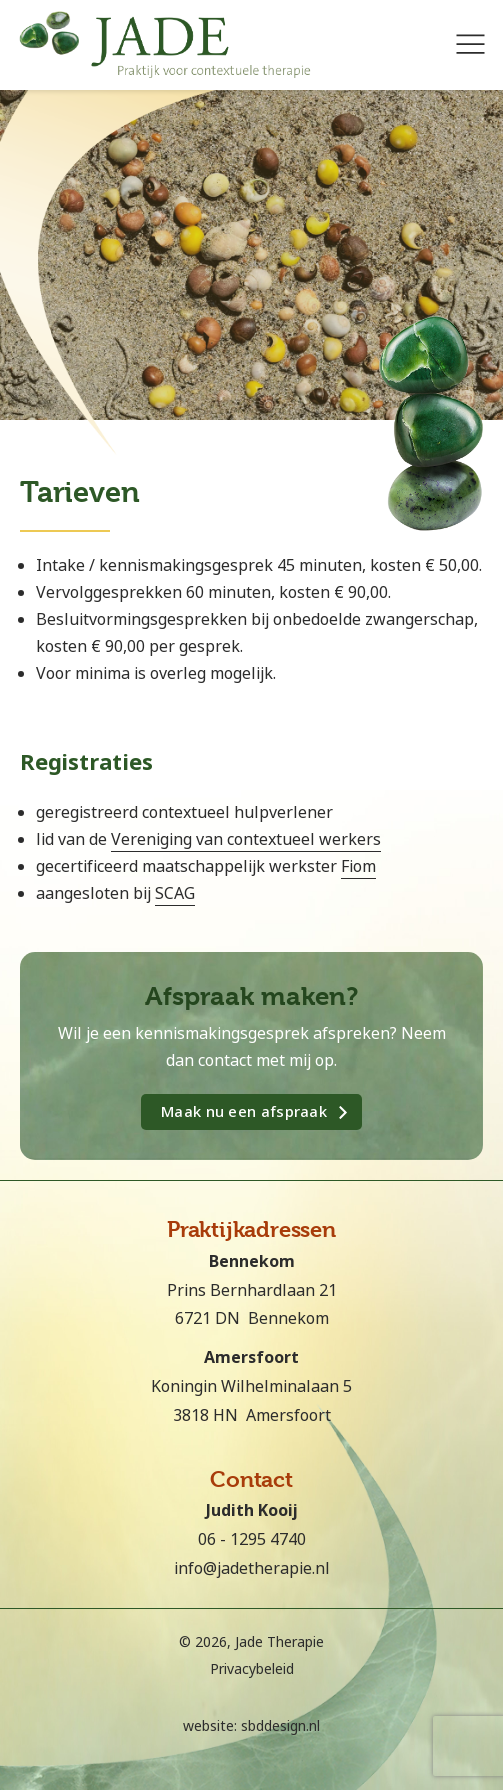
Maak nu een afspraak (244, 1112)
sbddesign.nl (280, 1726)
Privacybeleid (252, 1669)
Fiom (358, 866)
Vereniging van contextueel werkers (246, 839)
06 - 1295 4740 (252, 1539)
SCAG (175, 893)
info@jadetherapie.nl (252, 1568)
